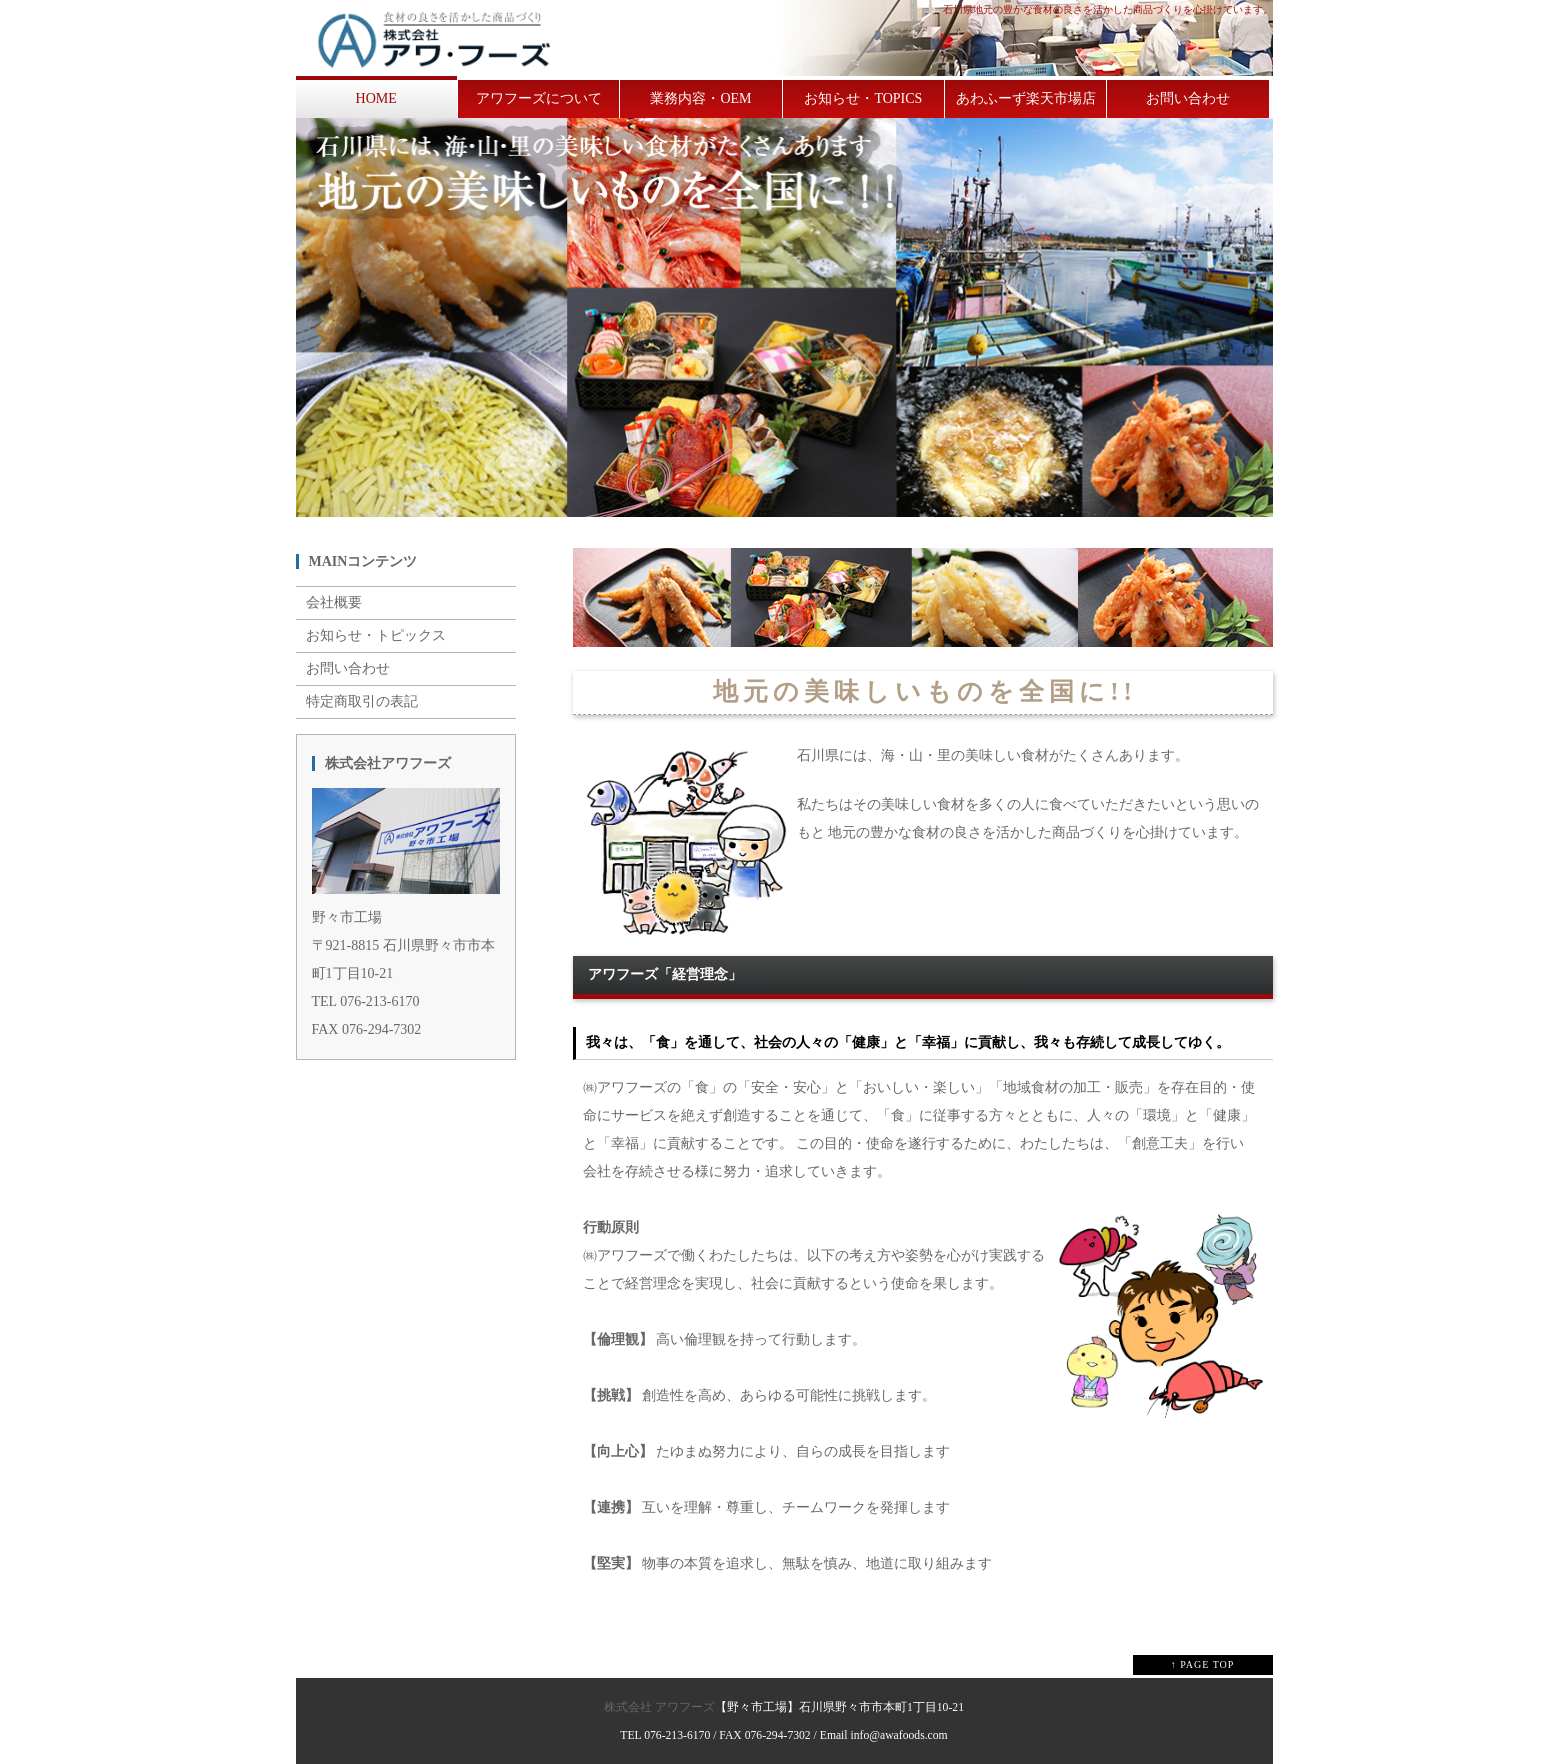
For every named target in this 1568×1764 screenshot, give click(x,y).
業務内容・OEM (700, 98)
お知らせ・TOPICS (863, 98)
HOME (376, 98)
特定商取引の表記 (362, 701)
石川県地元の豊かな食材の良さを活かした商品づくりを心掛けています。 (1108, 9)
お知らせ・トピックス (376, 635)
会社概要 (334, 602)
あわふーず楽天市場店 (1026, 98)
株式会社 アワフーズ (659, 1707)
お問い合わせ (1188, 98)
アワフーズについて (539, 98)
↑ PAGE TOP (1203, 1664)
